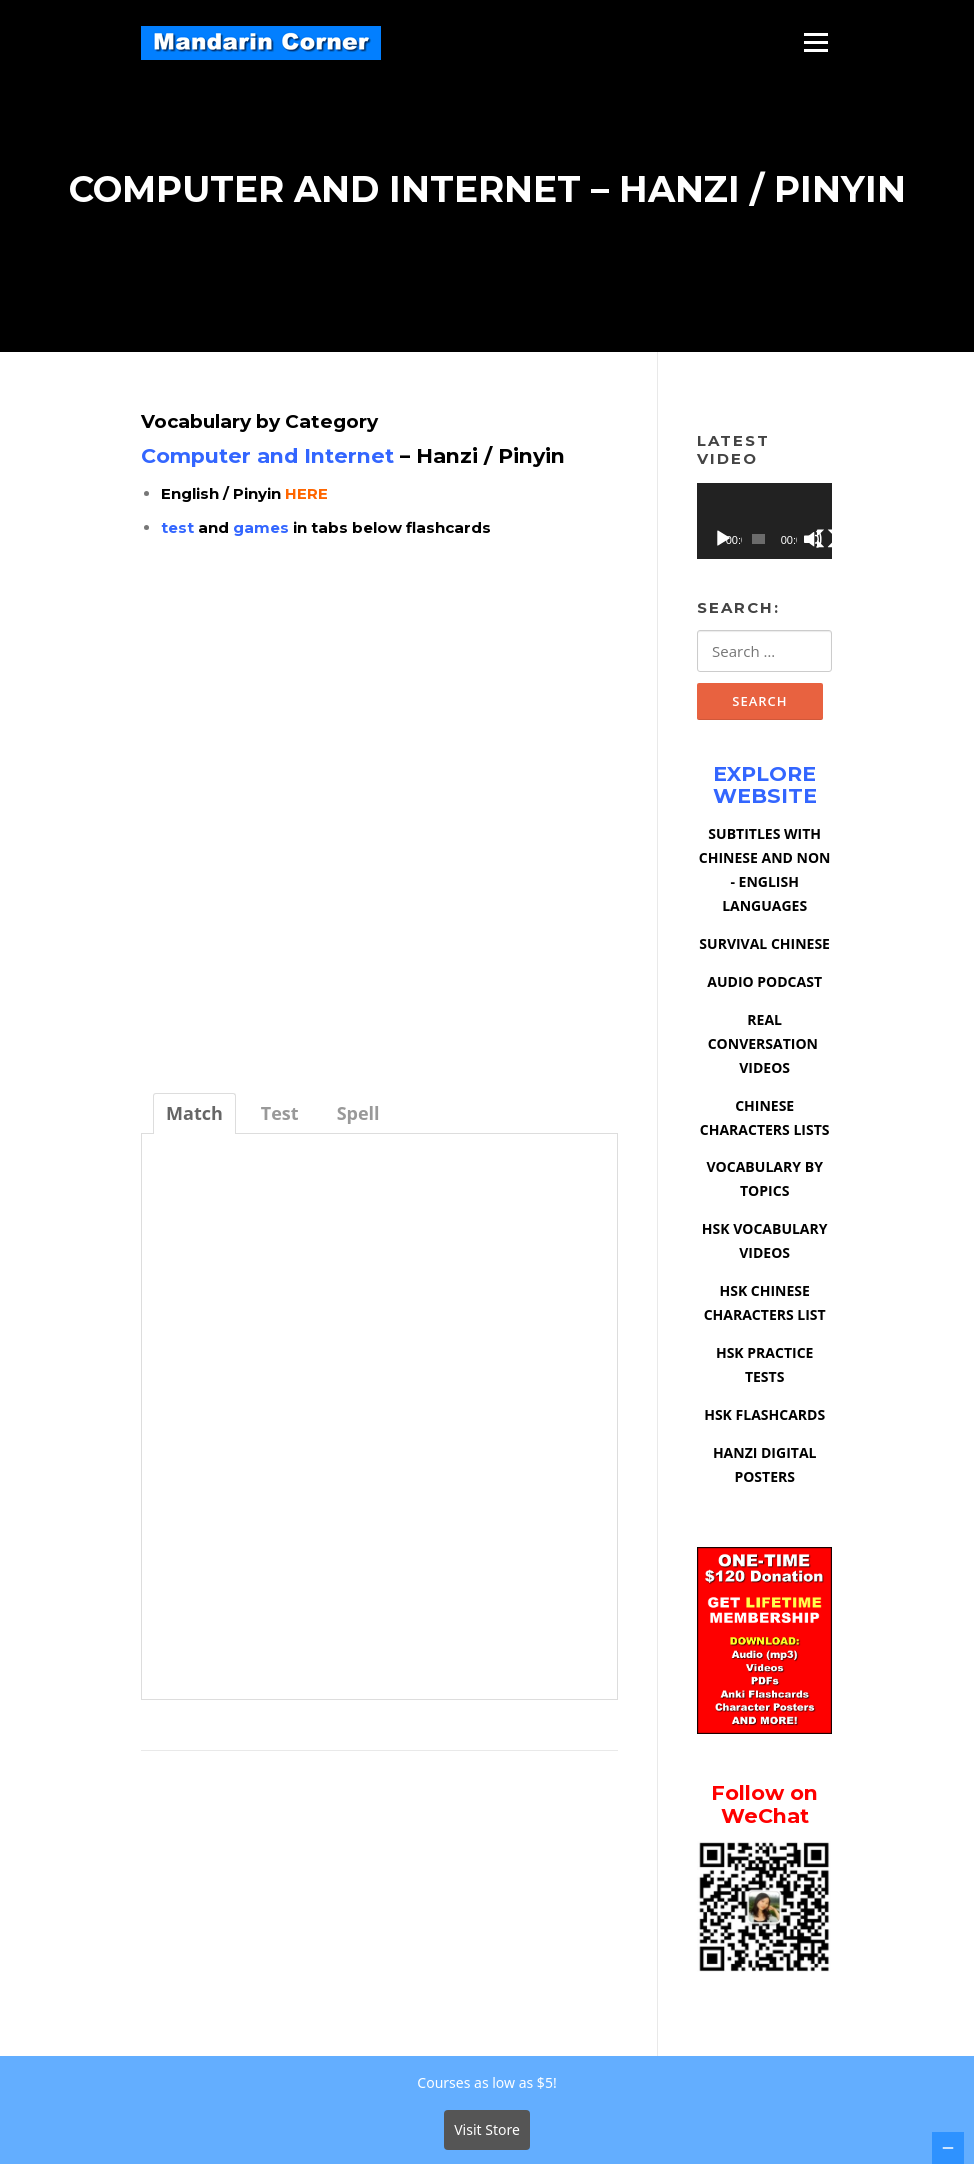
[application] (764, 524)
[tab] (194, 1115)
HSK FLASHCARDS (764, 1417)
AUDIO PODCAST (764, 984)
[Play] (723, 541)
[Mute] (813, 541)
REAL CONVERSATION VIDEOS (765, 1046)
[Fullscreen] (826, 541)
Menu (815, 42)
